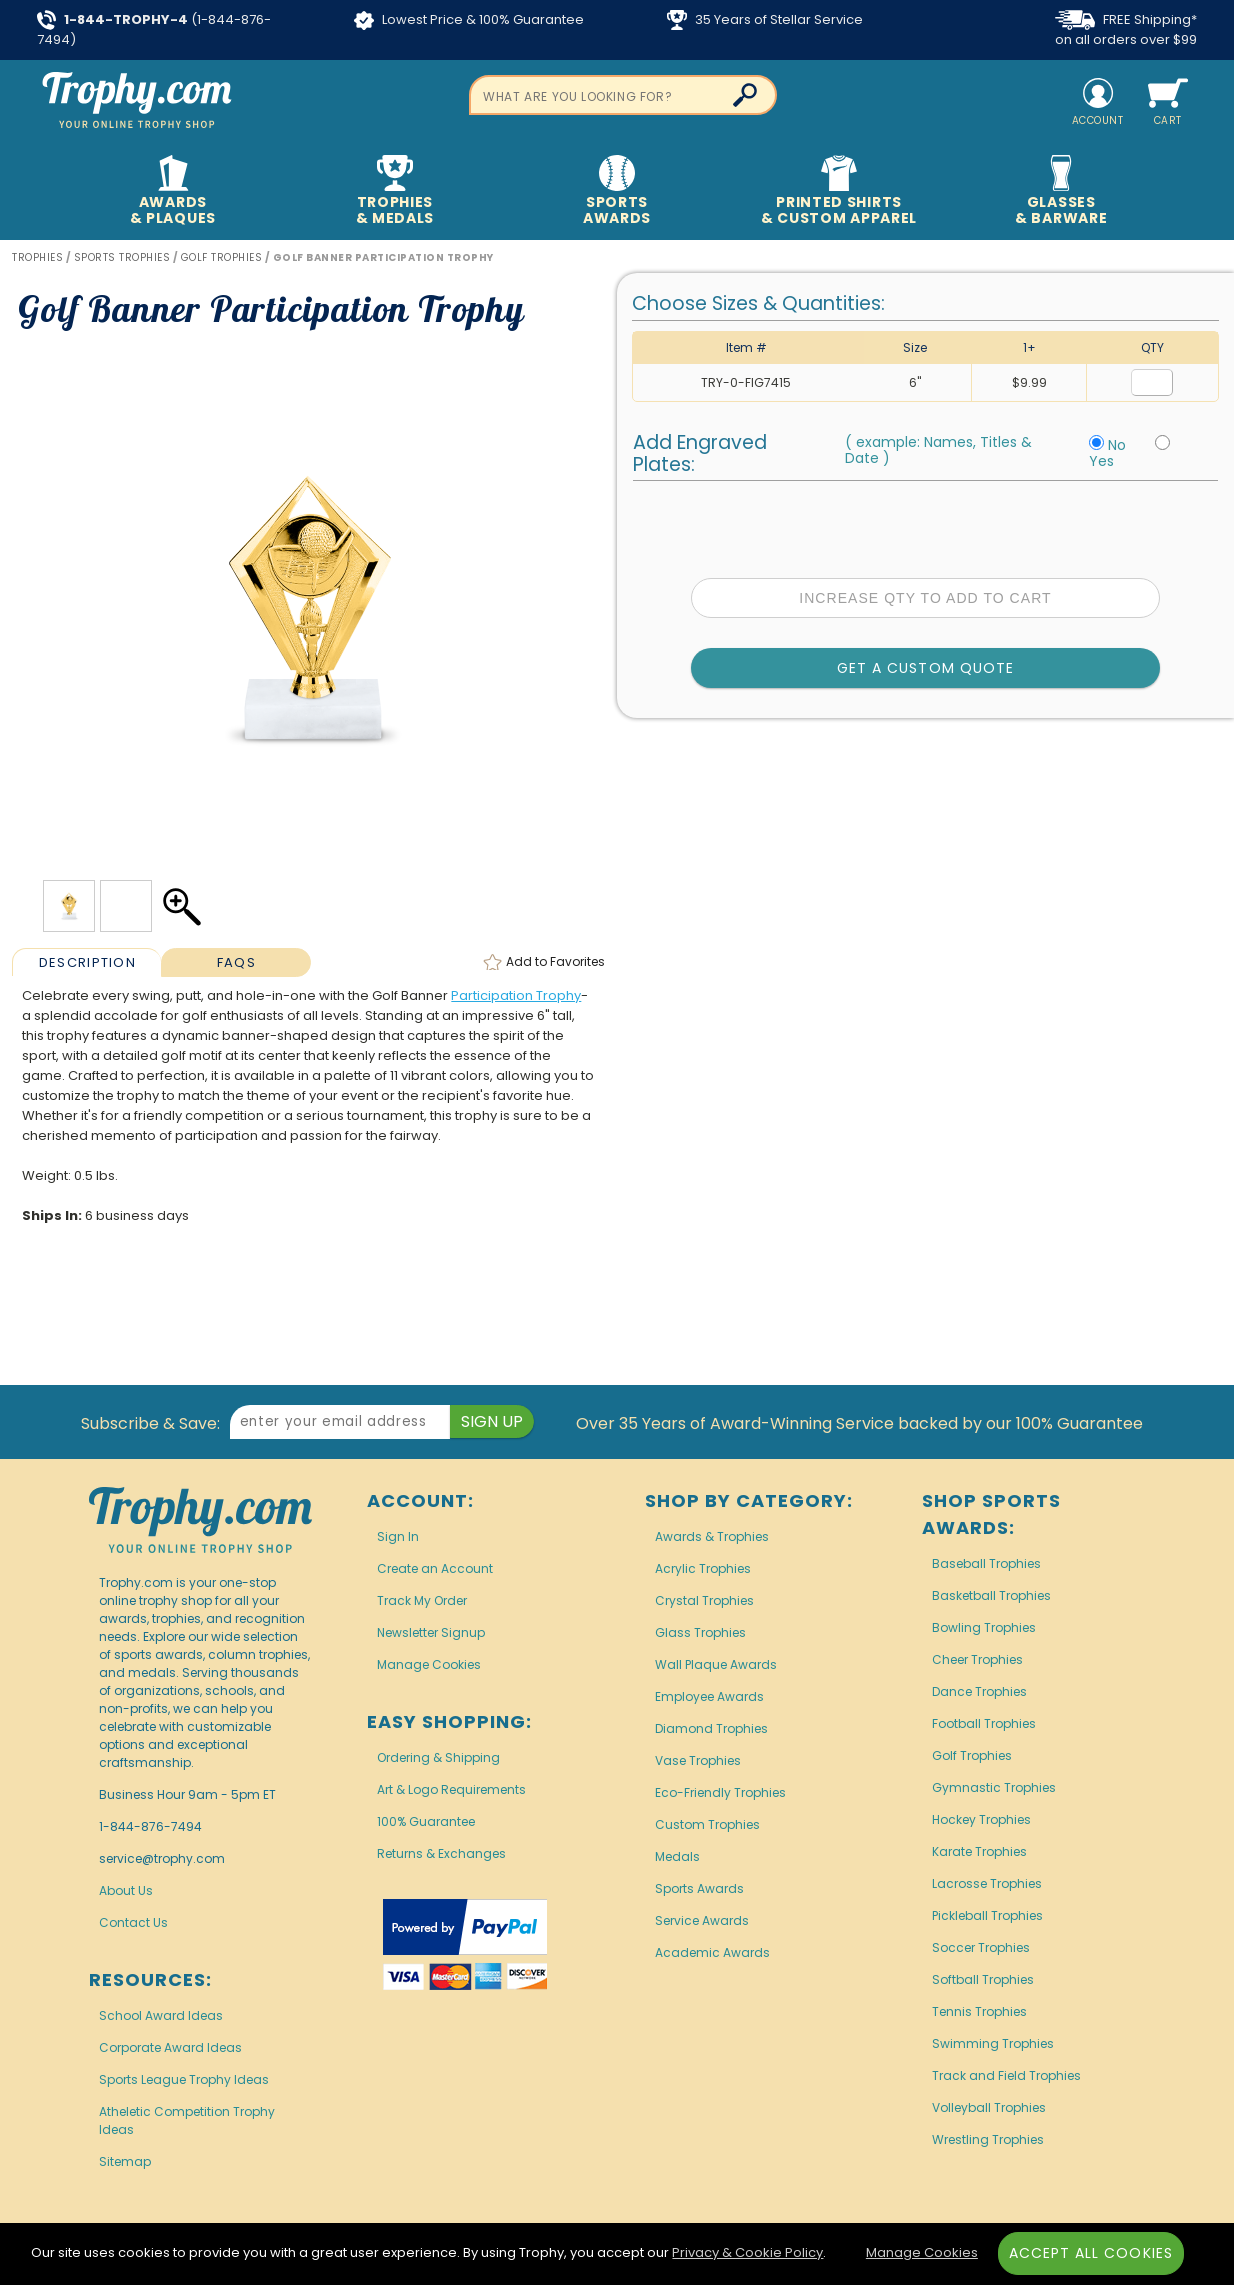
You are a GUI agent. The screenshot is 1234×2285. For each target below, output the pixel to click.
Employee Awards (709, 1696)
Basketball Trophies (991, 1595)
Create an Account (435, 1568)
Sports (616, 191)
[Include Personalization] (1162, 442)
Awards (172, 191)
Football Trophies (984, 1723)
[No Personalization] (1096, 442)
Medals (677, 1856)
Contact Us (133, 1922)
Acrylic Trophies (703, 1568)
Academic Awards (712, 1952)
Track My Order (422, 1600)
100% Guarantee (426, 1821)
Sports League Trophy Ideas (184, 2079)
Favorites (555, 961)
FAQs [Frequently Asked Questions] (236, 962)
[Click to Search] (745, 95)
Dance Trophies (979, 1691)
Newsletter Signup (431, 1632)
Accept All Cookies (1091, 2253)
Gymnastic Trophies (994, 1787)
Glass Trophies (700, 1632)
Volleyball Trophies (989, 2107)
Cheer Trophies (977, 1659)
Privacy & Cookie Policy (747, 2252)
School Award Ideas (161, 2015)
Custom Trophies (707, 1824)
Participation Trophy (516, 995)
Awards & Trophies (712, 1536)
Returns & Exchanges (441, 1853)
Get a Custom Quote (925, 668)
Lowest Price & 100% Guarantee (469, 20)
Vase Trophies (698, 1760)
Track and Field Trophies (1006, 2075)
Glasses (1060, 191)
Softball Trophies (983, 1979)
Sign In (398, 1536)
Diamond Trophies (711, 1728)
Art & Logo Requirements (451, 1789)
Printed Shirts (838, 191)
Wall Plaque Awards (716, 1664)
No (1117, 445)
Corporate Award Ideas (170, 2047)
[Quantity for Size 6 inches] (1152, 382)
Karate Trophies (979, 1851)
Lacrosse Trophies (987, 1883)
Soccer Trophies (981, 1947)
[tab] (86, 962)
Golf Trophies (972, 1755)
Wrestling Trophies (988, 2139)
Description (87, 962)
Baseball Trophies (986, 1563)
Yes (1101, 461)
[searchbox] (623, 95)
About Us (126, 1890)
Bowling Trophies (984, 1627)
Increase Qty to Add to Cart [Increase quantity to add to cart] (925, 598)
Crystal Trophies (704, 1600)
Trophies (394, 191)
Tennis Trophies (979, 2011)
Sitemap (125, 2161)
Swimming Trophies (993, 2043)
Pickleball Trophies (987, 1915)
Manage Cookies (429, 1664)
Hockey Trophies (981, 1819)
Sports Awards (699, 1888)
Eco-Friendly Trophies (720, 1792)
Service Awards (702, 1920)
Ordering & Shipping (438, 1757)
